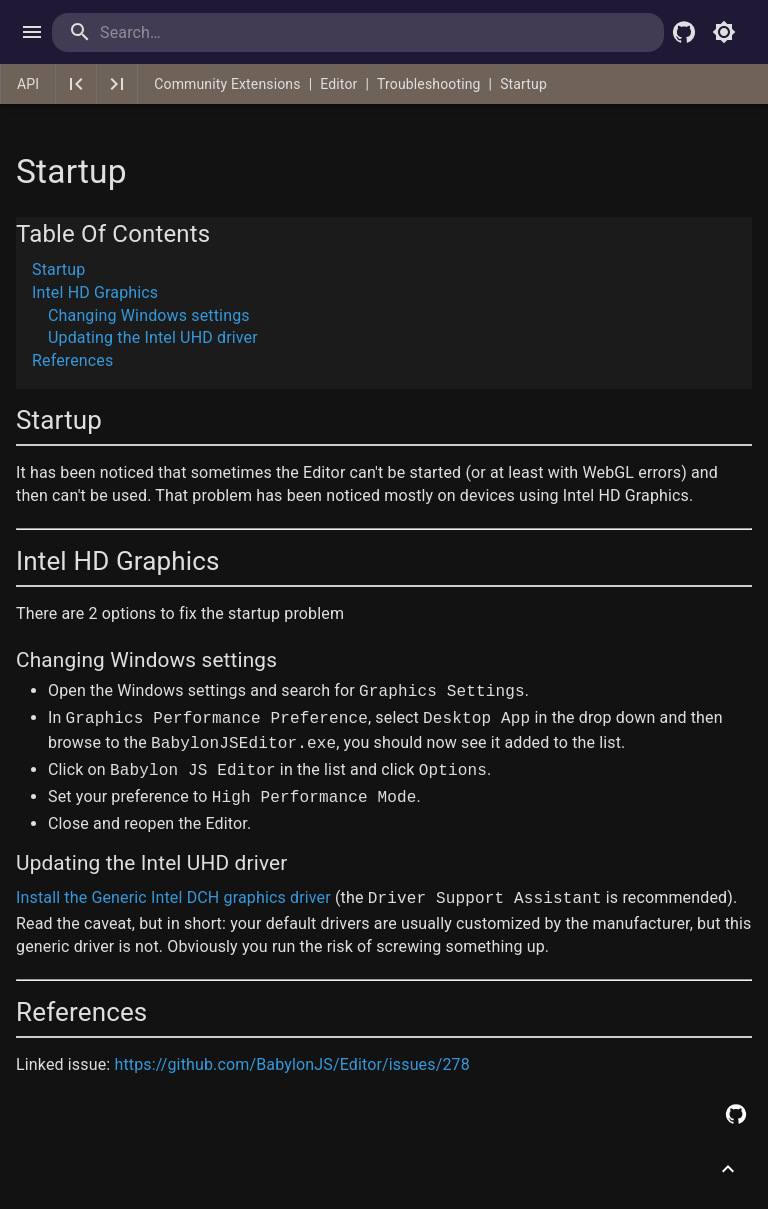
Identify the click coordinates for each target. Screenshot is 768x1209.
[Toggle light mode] (724, 32)
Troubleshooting (429, 84)
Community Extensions (227, 84)
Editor (338, 84)
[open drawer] (32, 32)
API (28, 84)
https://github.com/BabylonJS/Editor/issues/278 (291, 1064)
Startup (523, 84)
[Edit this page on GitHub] (736, 1114)
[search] (181, 32)
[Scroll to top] (728, 1169)
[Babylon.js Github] (684, 32)
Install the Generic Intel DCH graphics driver (173, 897)
